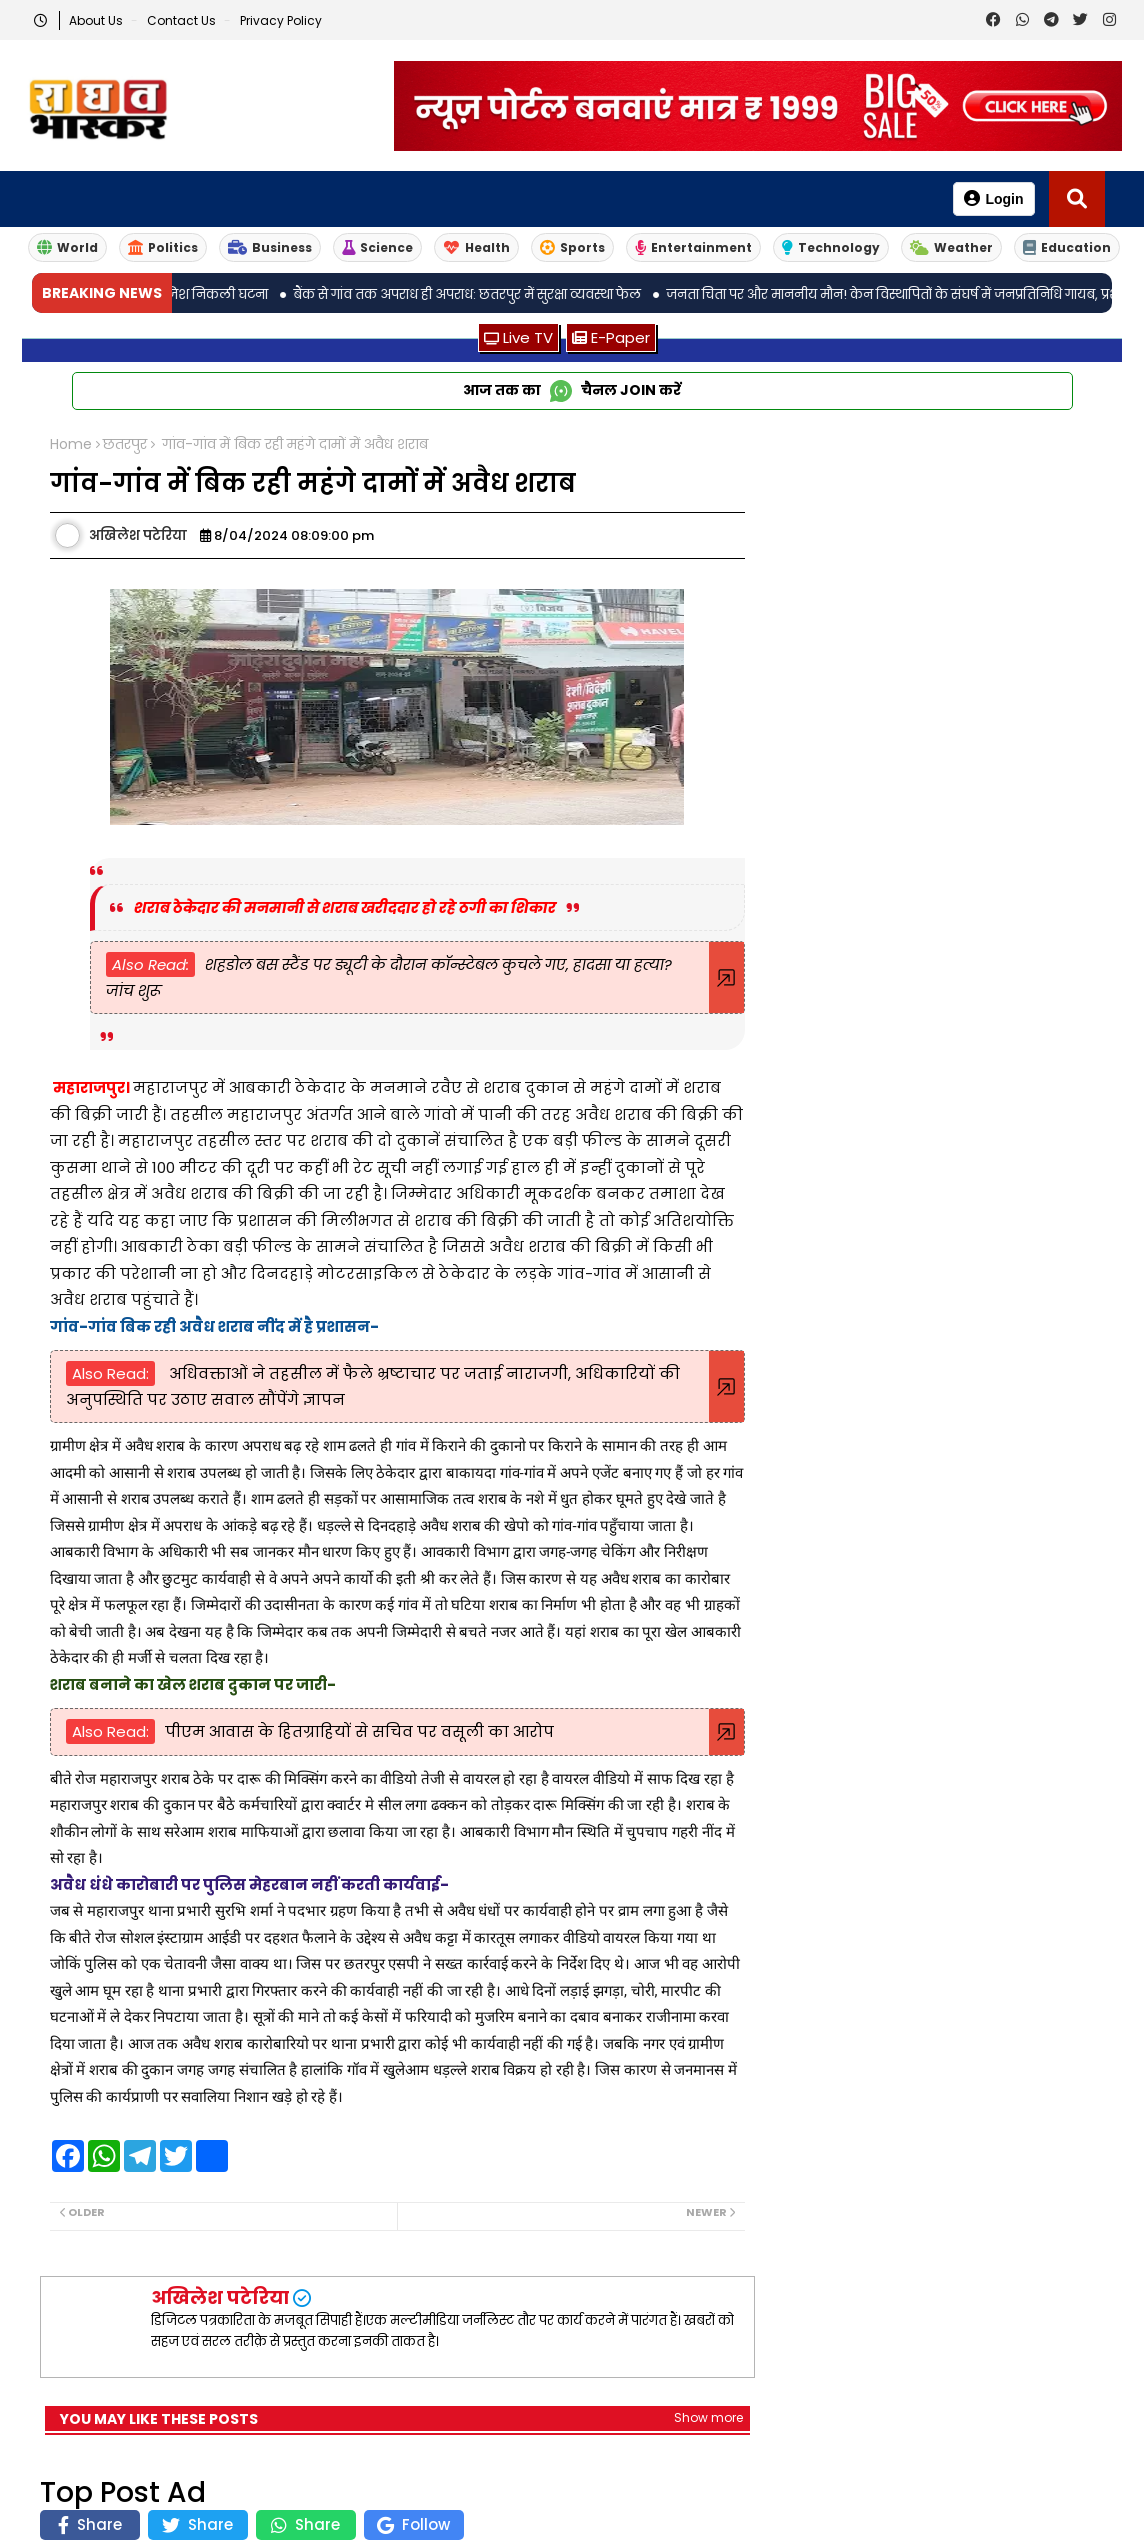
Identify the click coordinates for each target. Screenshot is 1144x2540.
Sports (572, 247)
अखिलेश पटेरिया (220, 2297)
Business (270, 247)
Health (476, 247)
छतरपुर (125, 444)
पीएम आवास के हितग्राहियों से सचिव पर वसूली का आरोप (359, 1731)
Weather (951, 247)
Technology (831, 247)
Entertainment (693, 247)
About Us (97, 20)
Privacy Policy (281, 20)
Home (71, 444)
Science (377, 247)
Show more (708, 2417)
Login (993, 198)
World (67, 247)
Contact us (183, 20)
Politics (163, 247)
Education (1067, 247)
